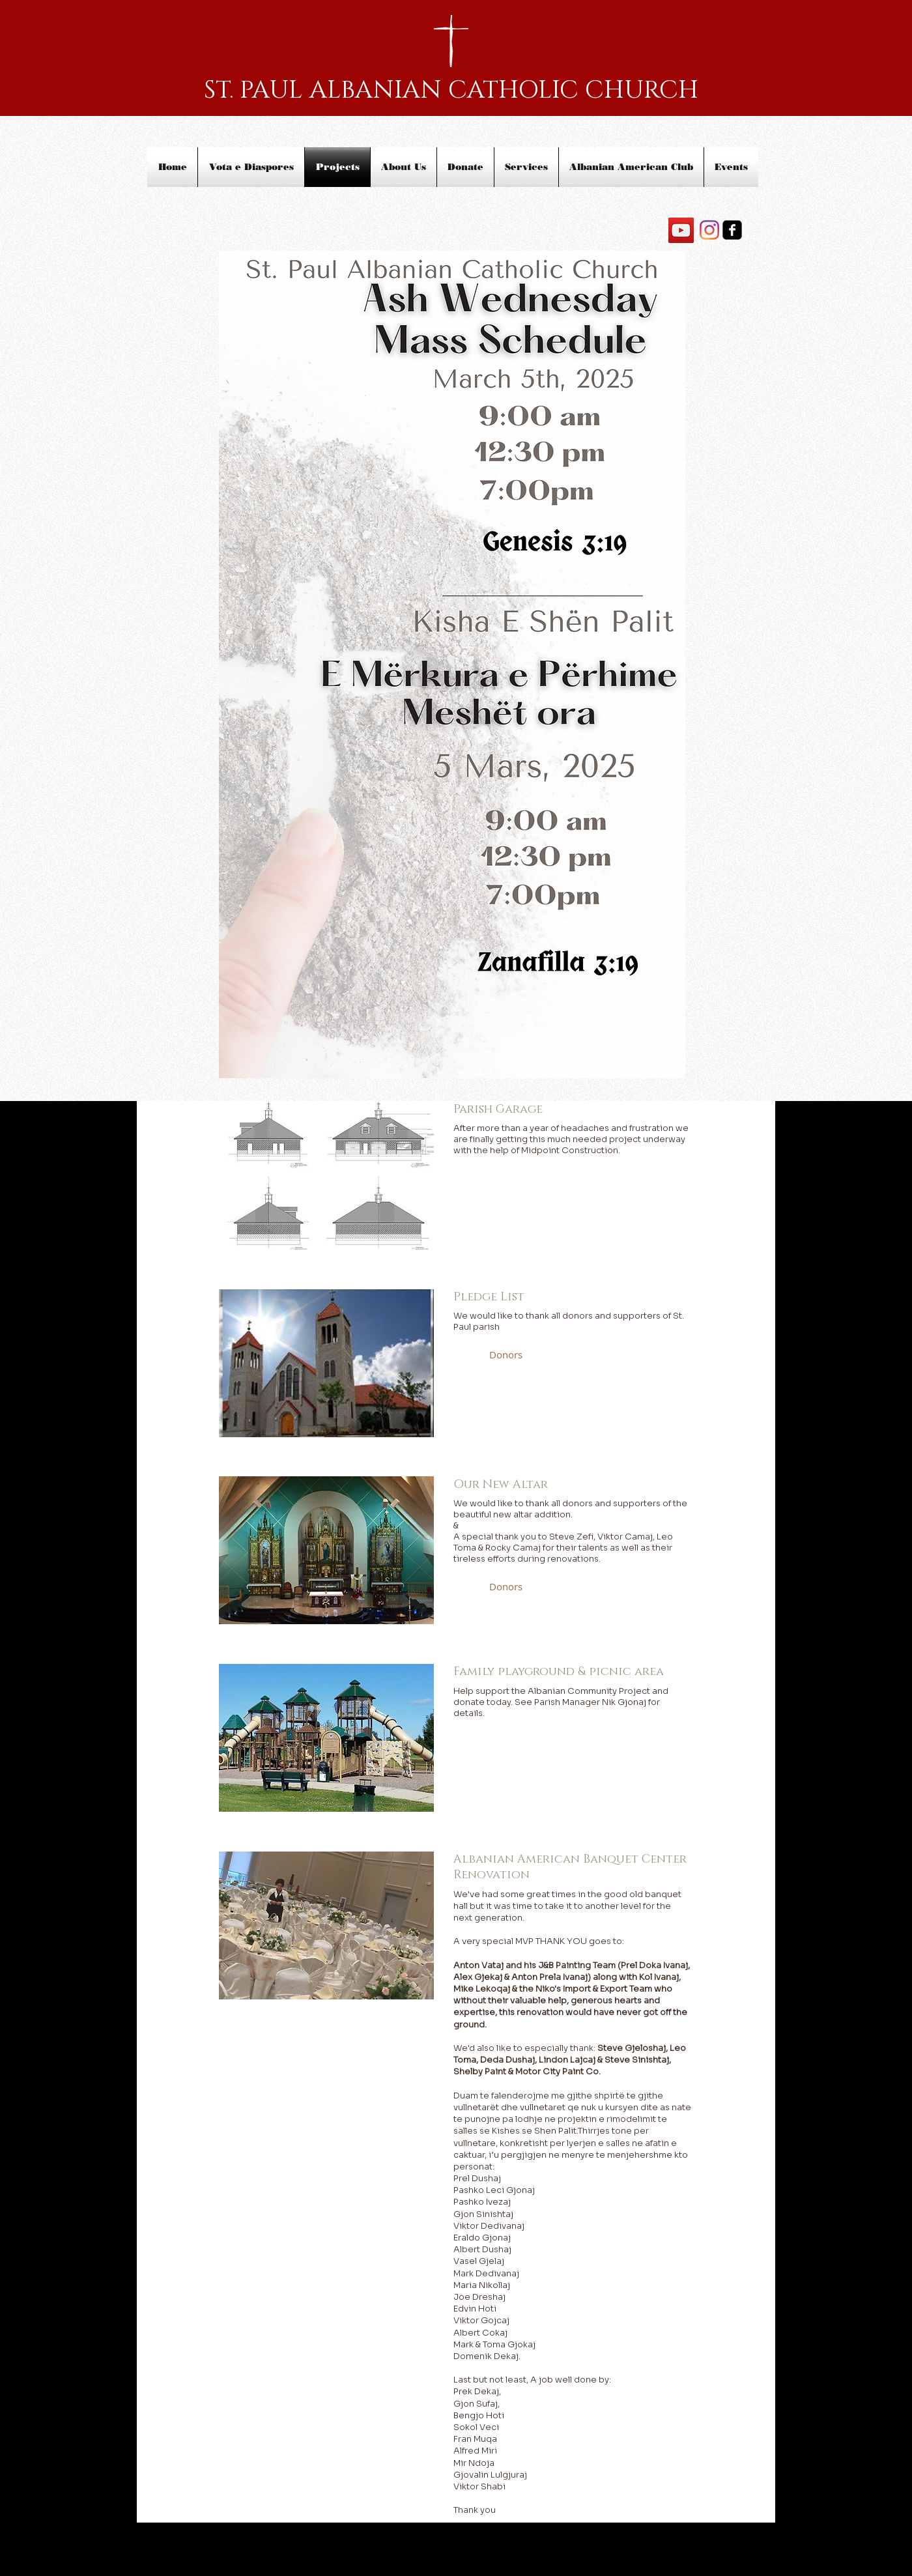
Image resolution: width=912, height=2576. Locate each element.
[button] (505, 1355)
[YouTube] (681, 230)
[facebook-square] (732, 230)
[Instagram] (709, 230)
